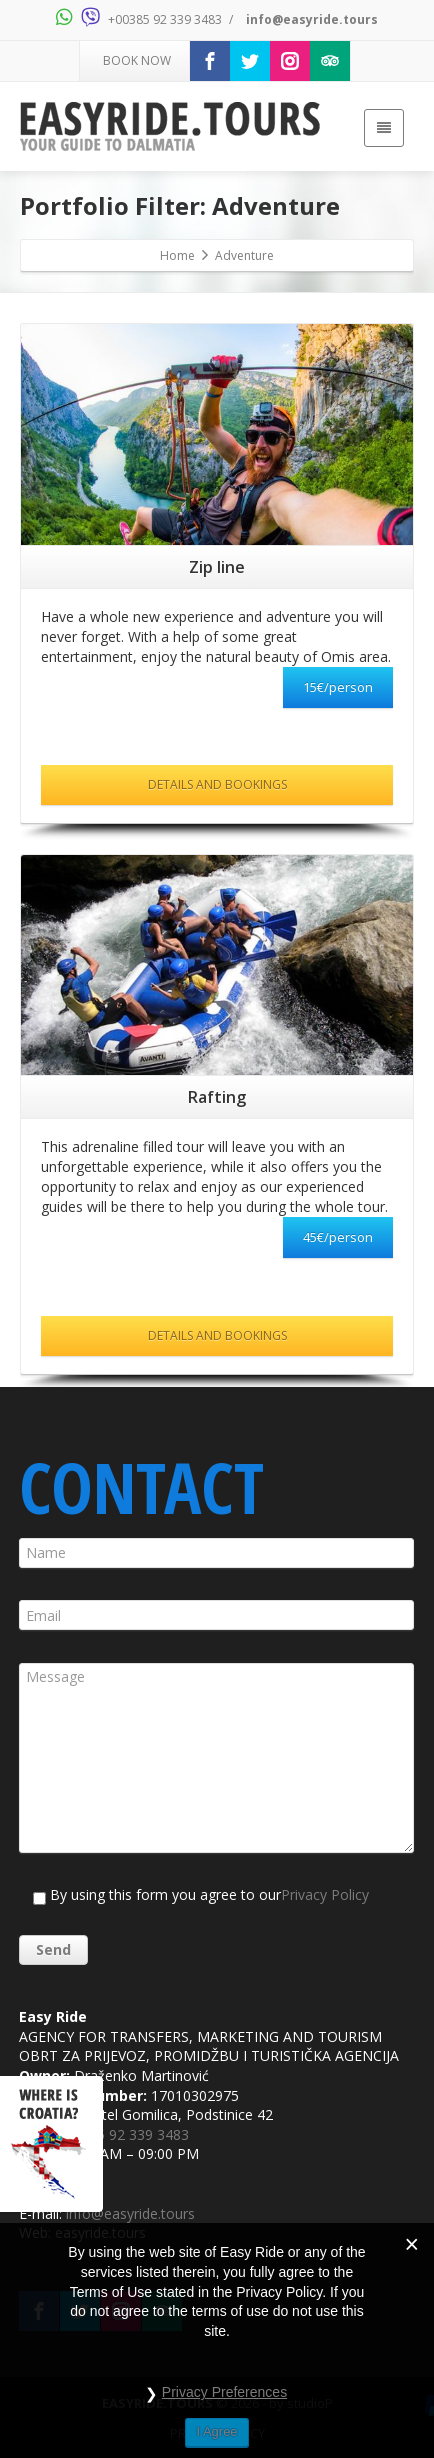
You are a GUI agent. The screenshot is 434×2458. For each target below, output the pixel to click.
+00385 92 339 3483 (165, 19)
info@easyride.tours (312, 19)
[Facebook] (210, 61)
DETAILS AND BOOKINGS (217, 784)
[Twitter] (250, 61)
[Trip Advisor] (330, 61)
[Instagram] (290, 61)
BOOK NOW (135, 60)
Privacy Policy (325, 1894)
